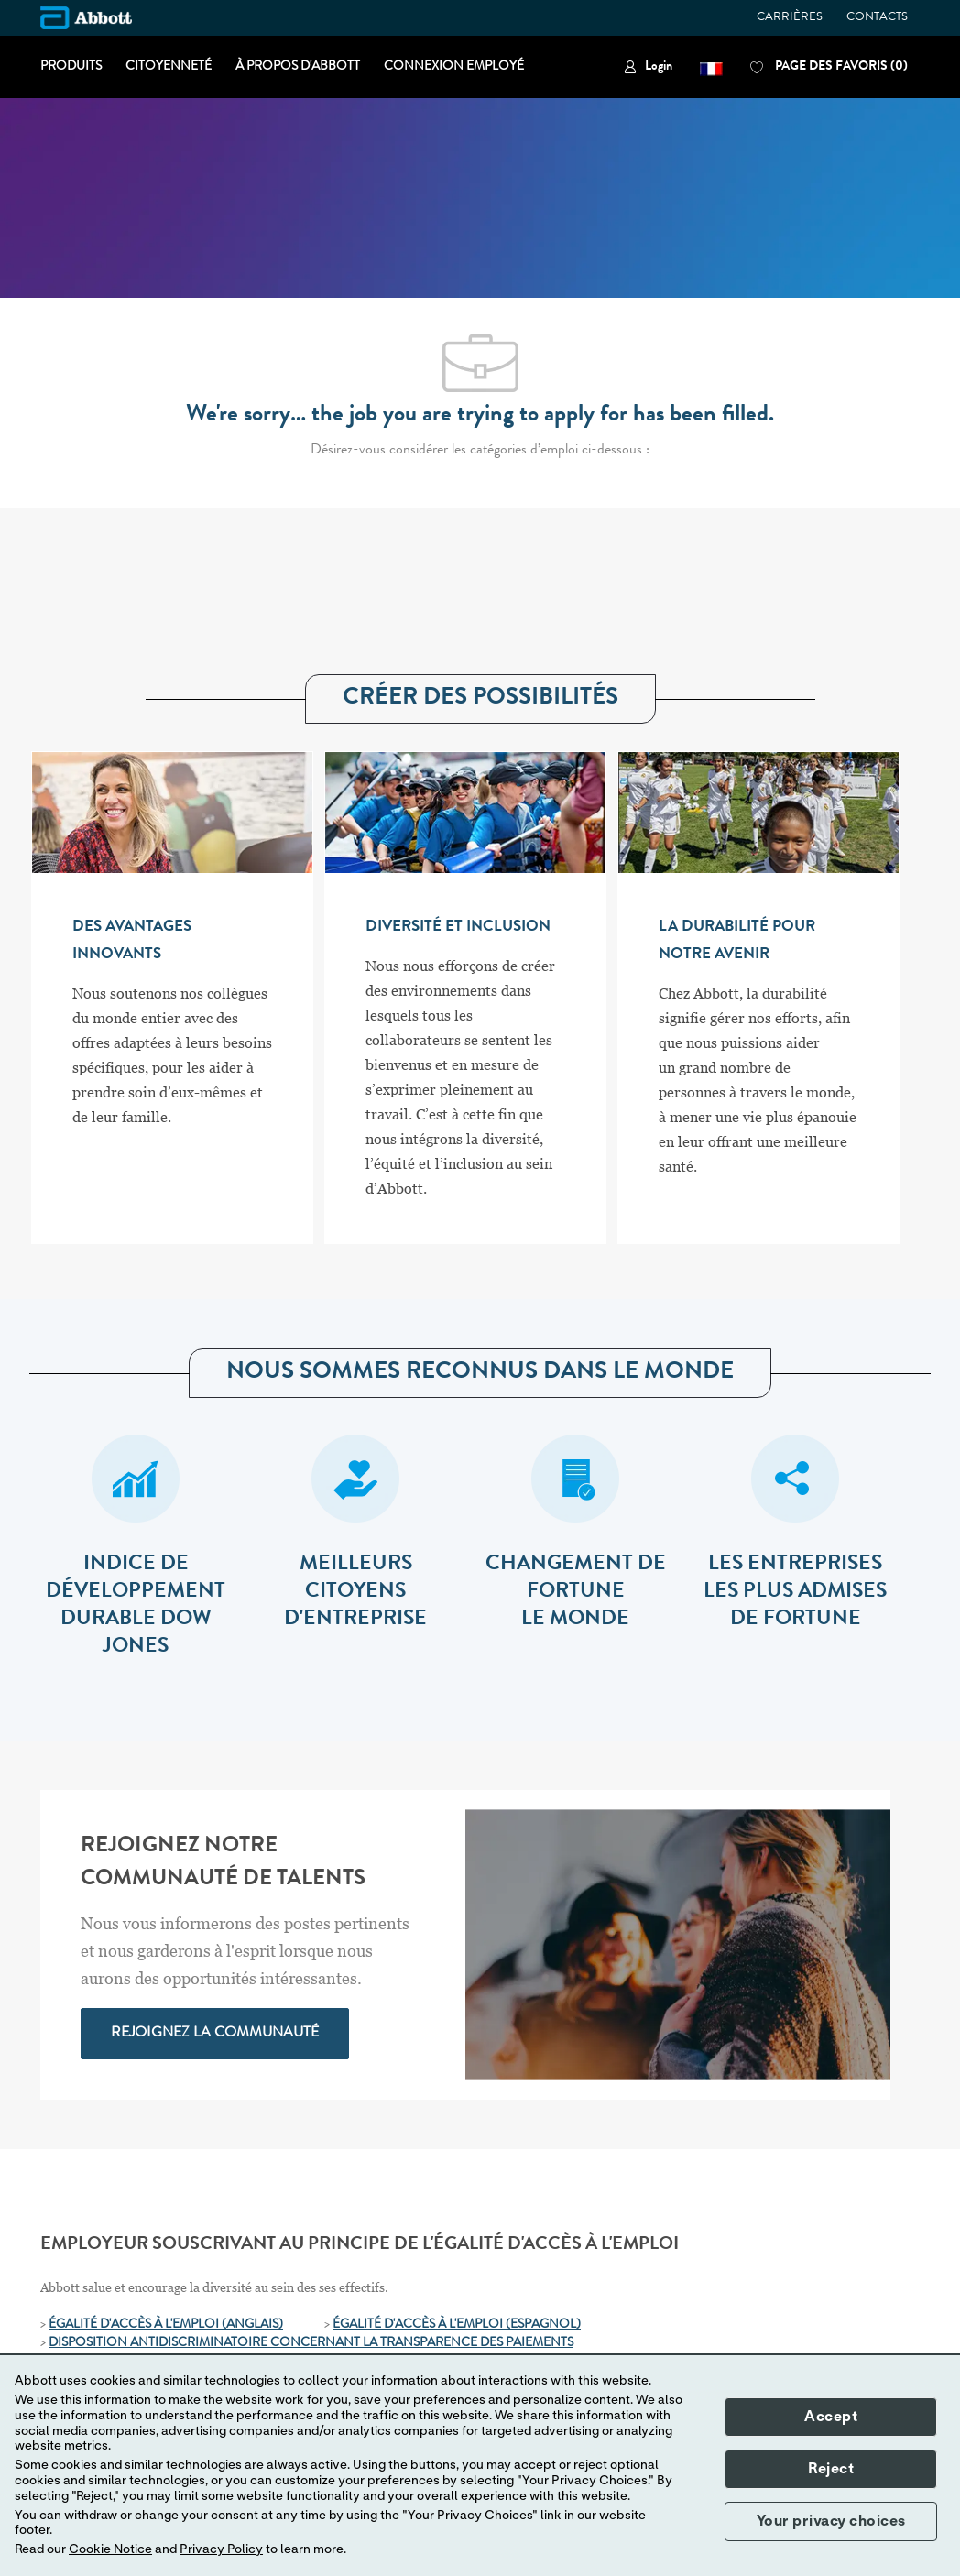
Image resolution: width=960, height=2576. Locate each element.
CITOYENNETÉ (168, 66)
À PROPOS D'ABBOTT (297, 66)
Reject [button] (831, 2468)
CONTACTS (877, 18)
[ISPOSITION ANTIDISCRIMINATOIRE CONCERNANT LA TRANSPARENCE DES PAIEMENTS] (315, 2343)
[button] (711, 67)
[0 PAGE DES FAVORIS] (829, 67)
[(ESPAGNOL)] (543, 2325)
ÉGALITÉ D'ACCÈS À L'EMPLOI (419, 2325)
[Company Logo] (86, 17)
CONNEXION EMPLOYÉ (454, 66)
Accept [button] (830, 2416)
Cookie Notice (110, 2549)
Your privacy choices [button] (831, 2521)
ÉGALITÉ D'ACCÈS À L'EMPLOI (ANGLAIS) (166, 2325)
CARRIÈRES (790, 18)
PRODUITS (71, 66)
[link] (648, 67)
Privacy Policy (221, 2549)
